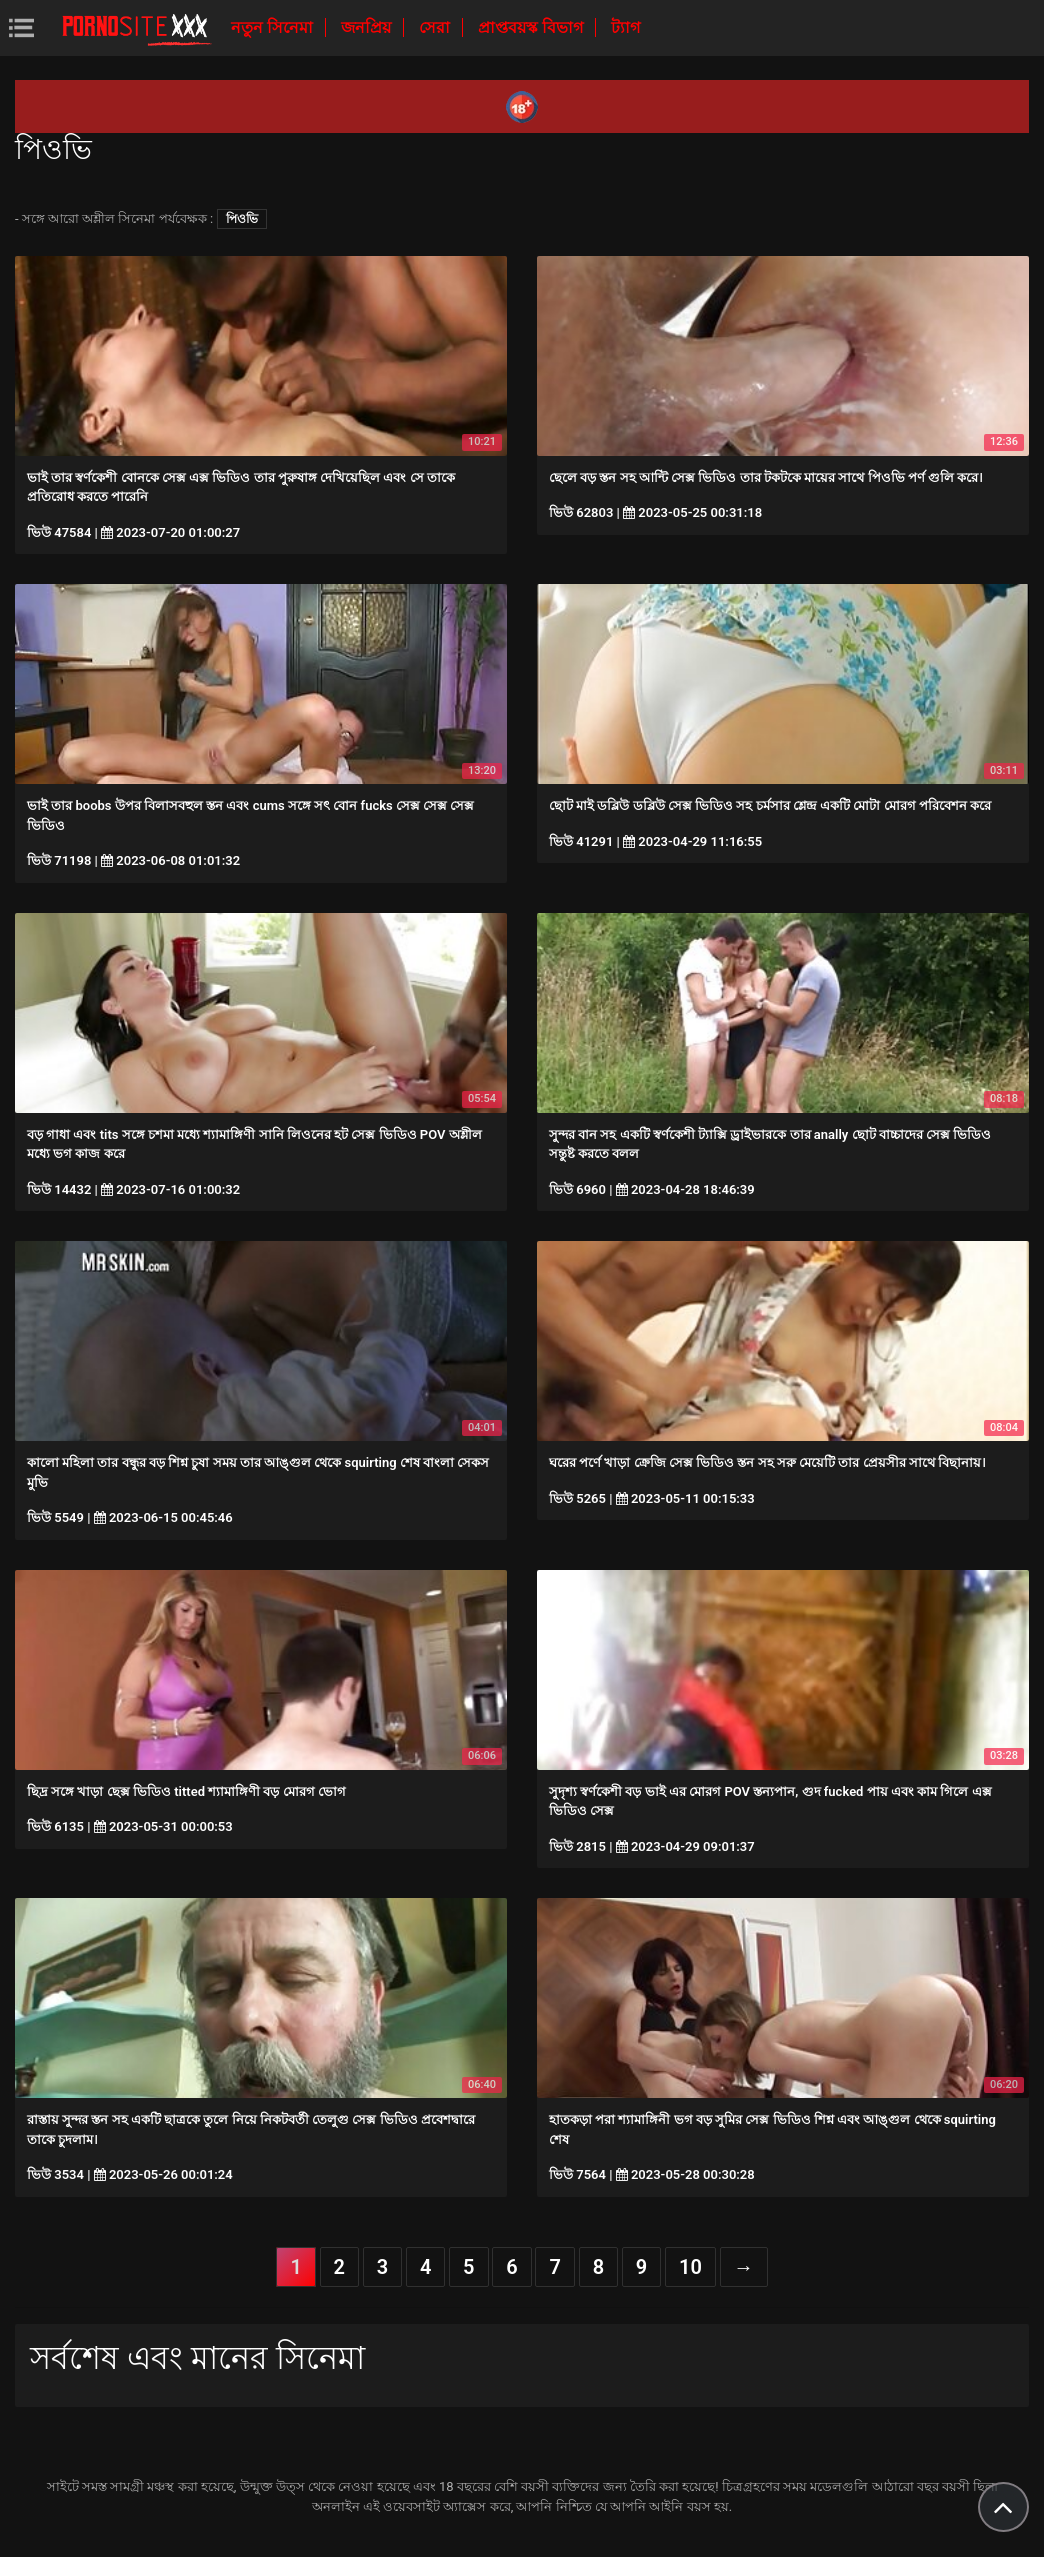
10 (690, 2267)
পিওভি (242, 219)
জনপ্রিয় (368, 27)
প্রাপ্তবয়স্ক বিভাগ (532, 27)
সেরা (436, 27)
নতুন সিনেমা (274, 27)
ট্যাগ (625, 27)
